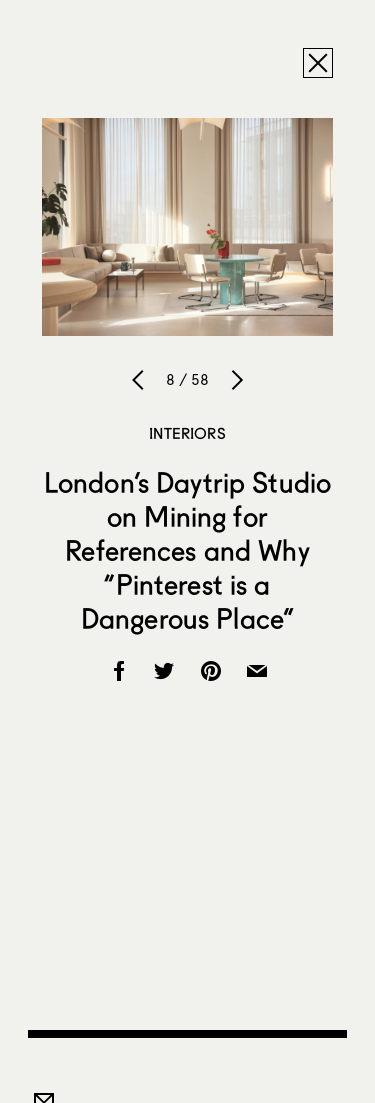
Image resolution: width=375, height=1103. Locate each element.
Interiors (187, 433)
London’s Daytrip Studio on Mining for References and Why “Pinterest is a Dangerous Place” (187, 550)
